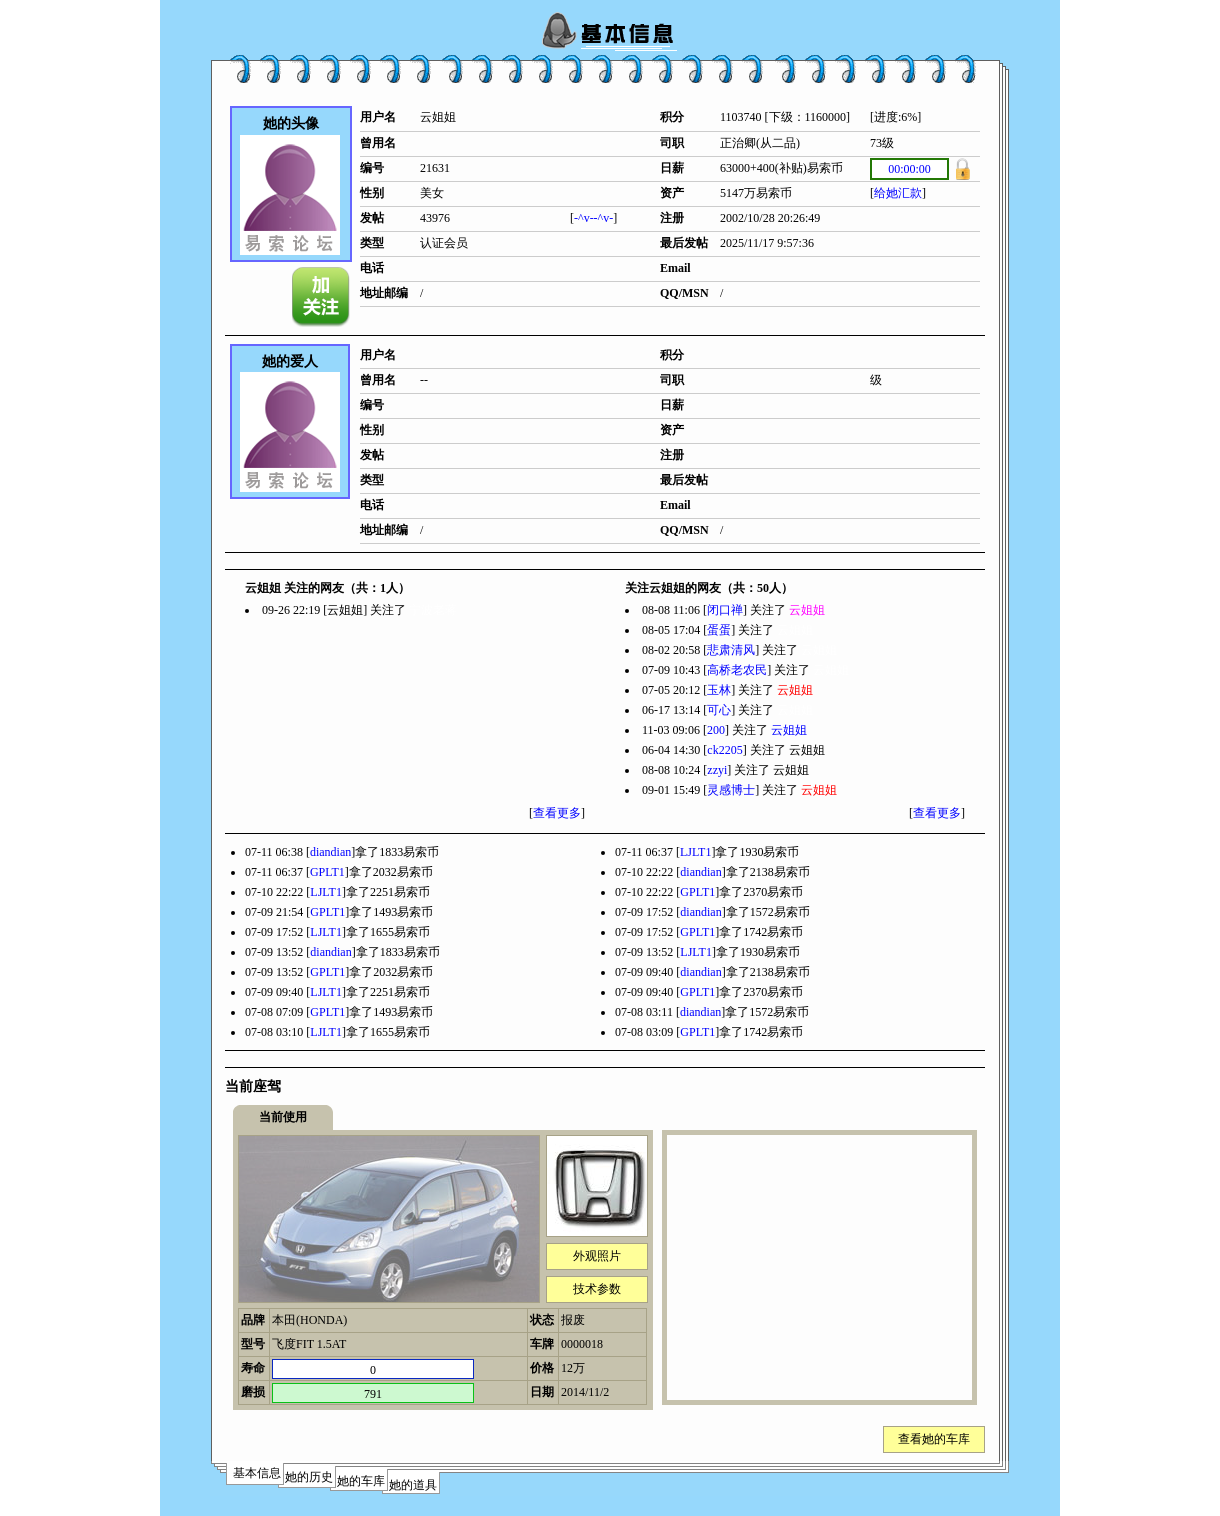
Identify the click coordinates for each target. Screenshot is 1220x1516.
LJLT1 (696, 852)
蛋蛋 (719, 630)
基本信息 (257, 1473)
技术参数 (597, 1289)
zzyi (717, 770)
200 (716, 730)
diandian (330, 852)
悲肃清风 (731, 650)
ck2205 (724, 750)
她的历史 (309, 1477)
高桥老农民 (737, 670)
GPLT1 (327, 872)
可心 (719, 710)
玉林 (719, 690)
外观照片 (597, 1256)
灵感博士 (731, 790)
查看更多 (557, 813)
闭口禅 (725, 610)
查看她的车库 (934, 1439)
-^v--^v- (593, 218)
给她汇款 (898, 193)
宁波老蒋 (433, 610)
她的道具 (413, 1485)
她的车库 (361, 1481)
